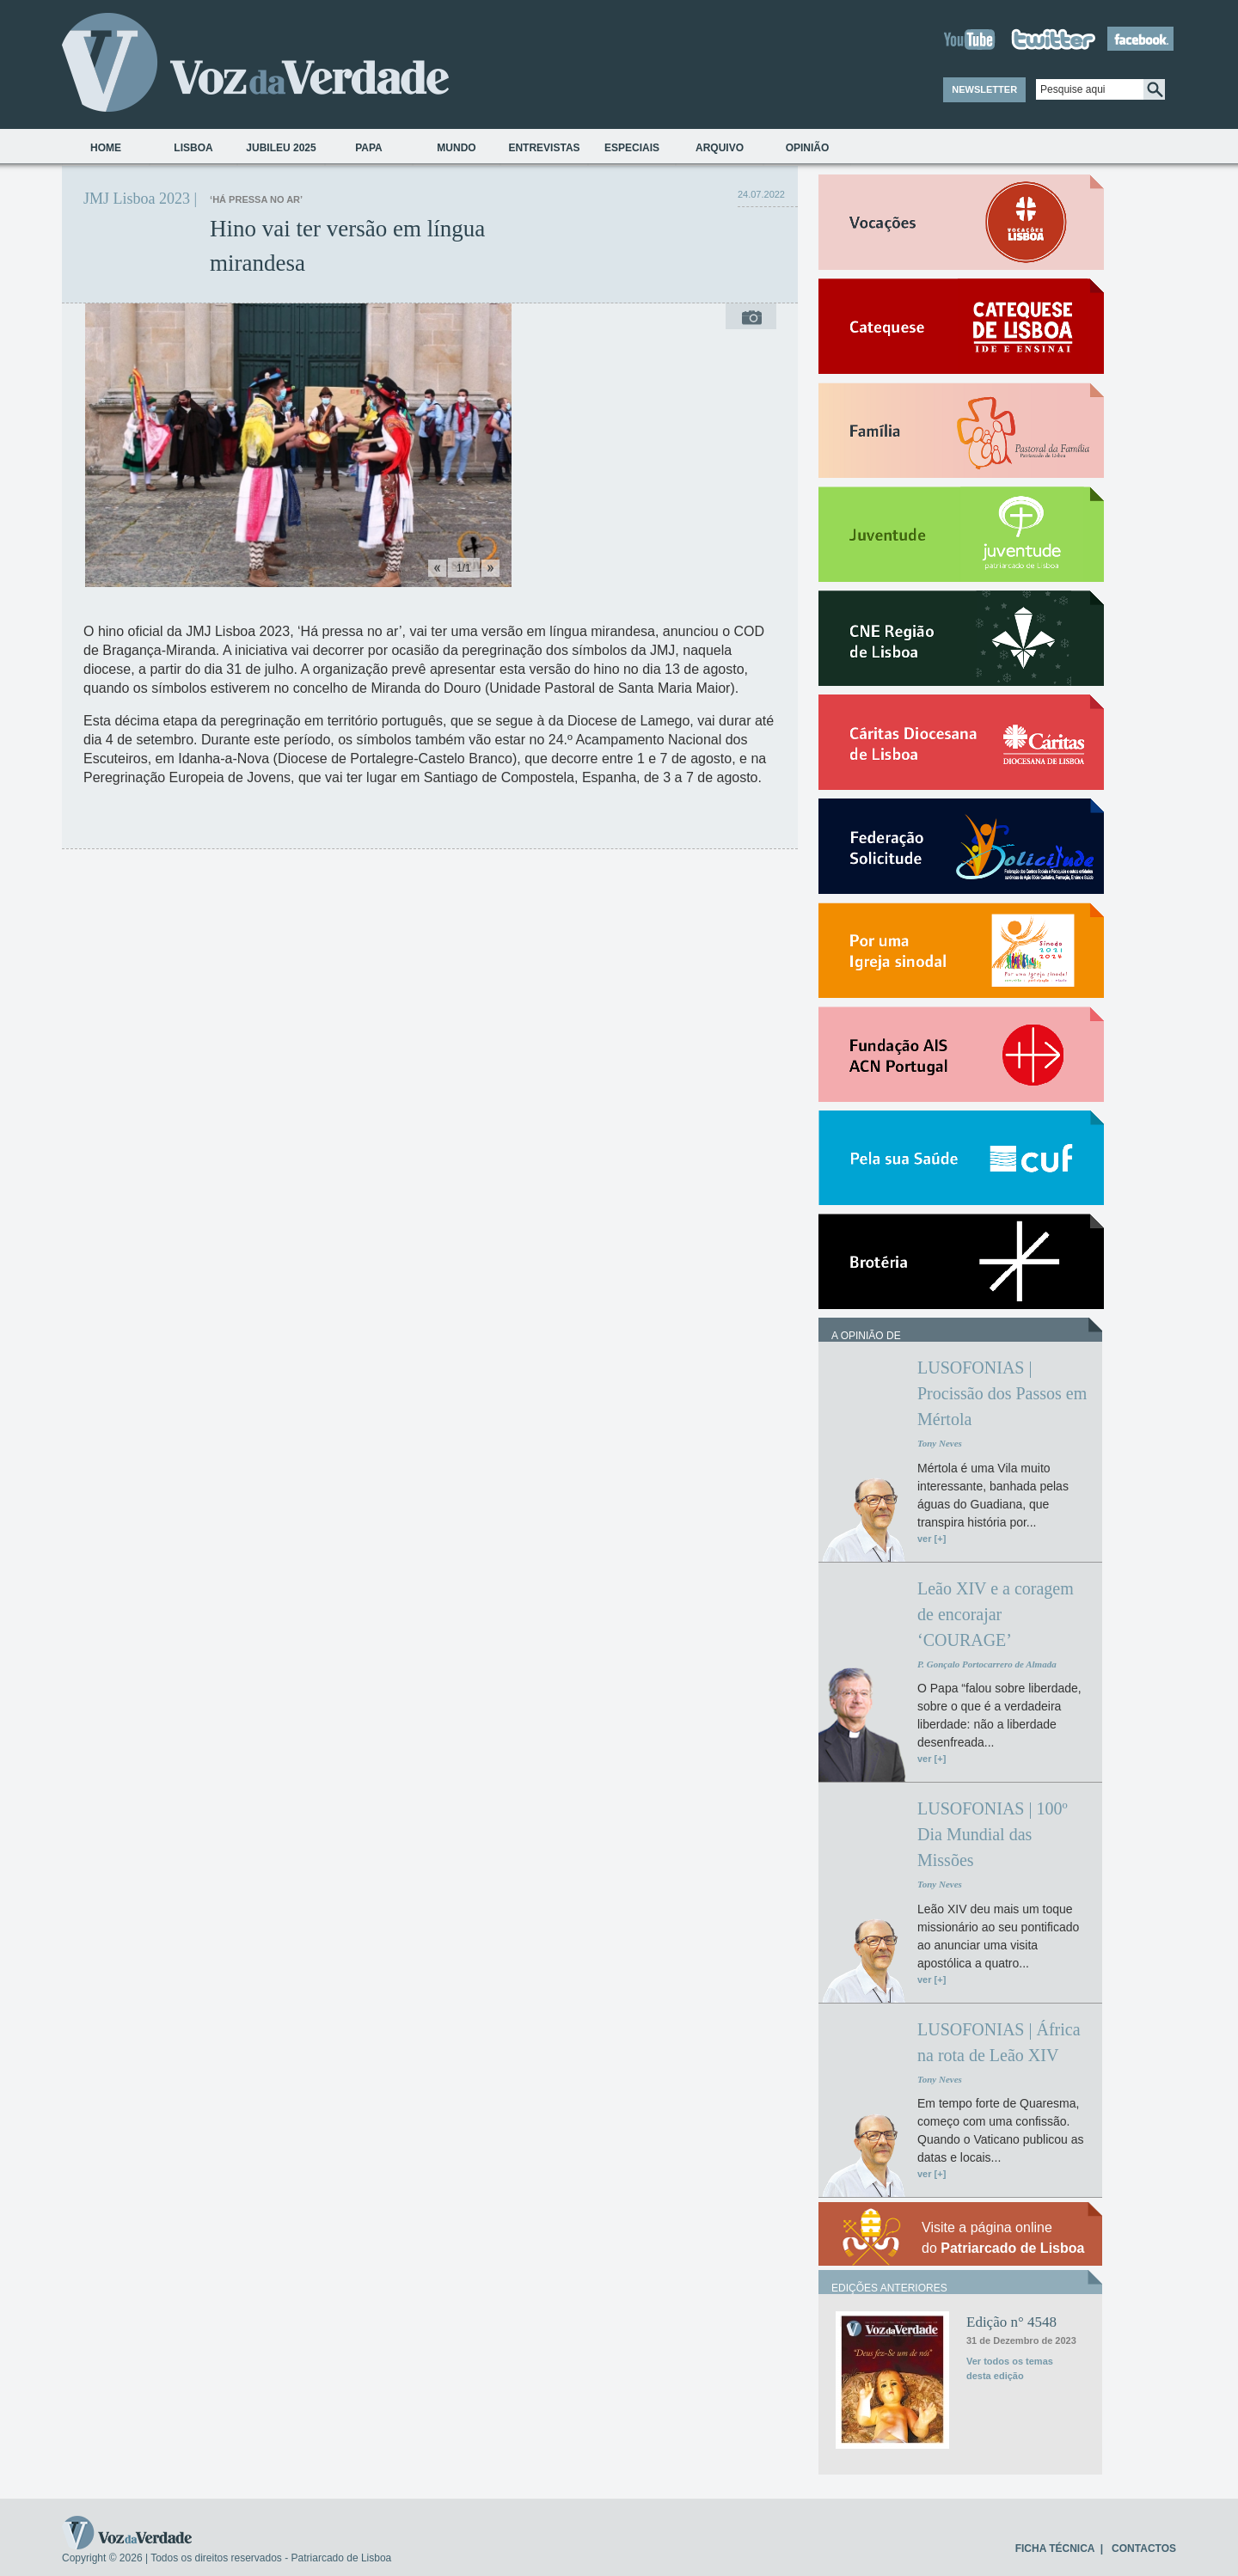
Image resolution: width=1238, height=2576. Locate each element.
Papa (369, 148)
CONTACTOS (1144, 2548)
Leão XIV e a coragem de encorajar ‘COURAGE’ (995, 1614)
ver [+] (931, 1538)
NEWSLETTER (984, 89)
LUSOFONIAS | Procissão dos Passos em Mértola (1002, 1393)
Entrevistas (543, 148)
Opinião (808, 148)
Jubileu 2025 (281, 148)
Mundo (456, 148)
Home (105, 148)
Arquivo (720, 148)
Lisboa (193, 148)
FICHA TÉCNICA (1054, 2548)
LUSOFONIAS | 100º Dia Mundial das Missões (992, 1834)
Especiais (631, 148)
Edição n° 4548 (1011, 2322)
